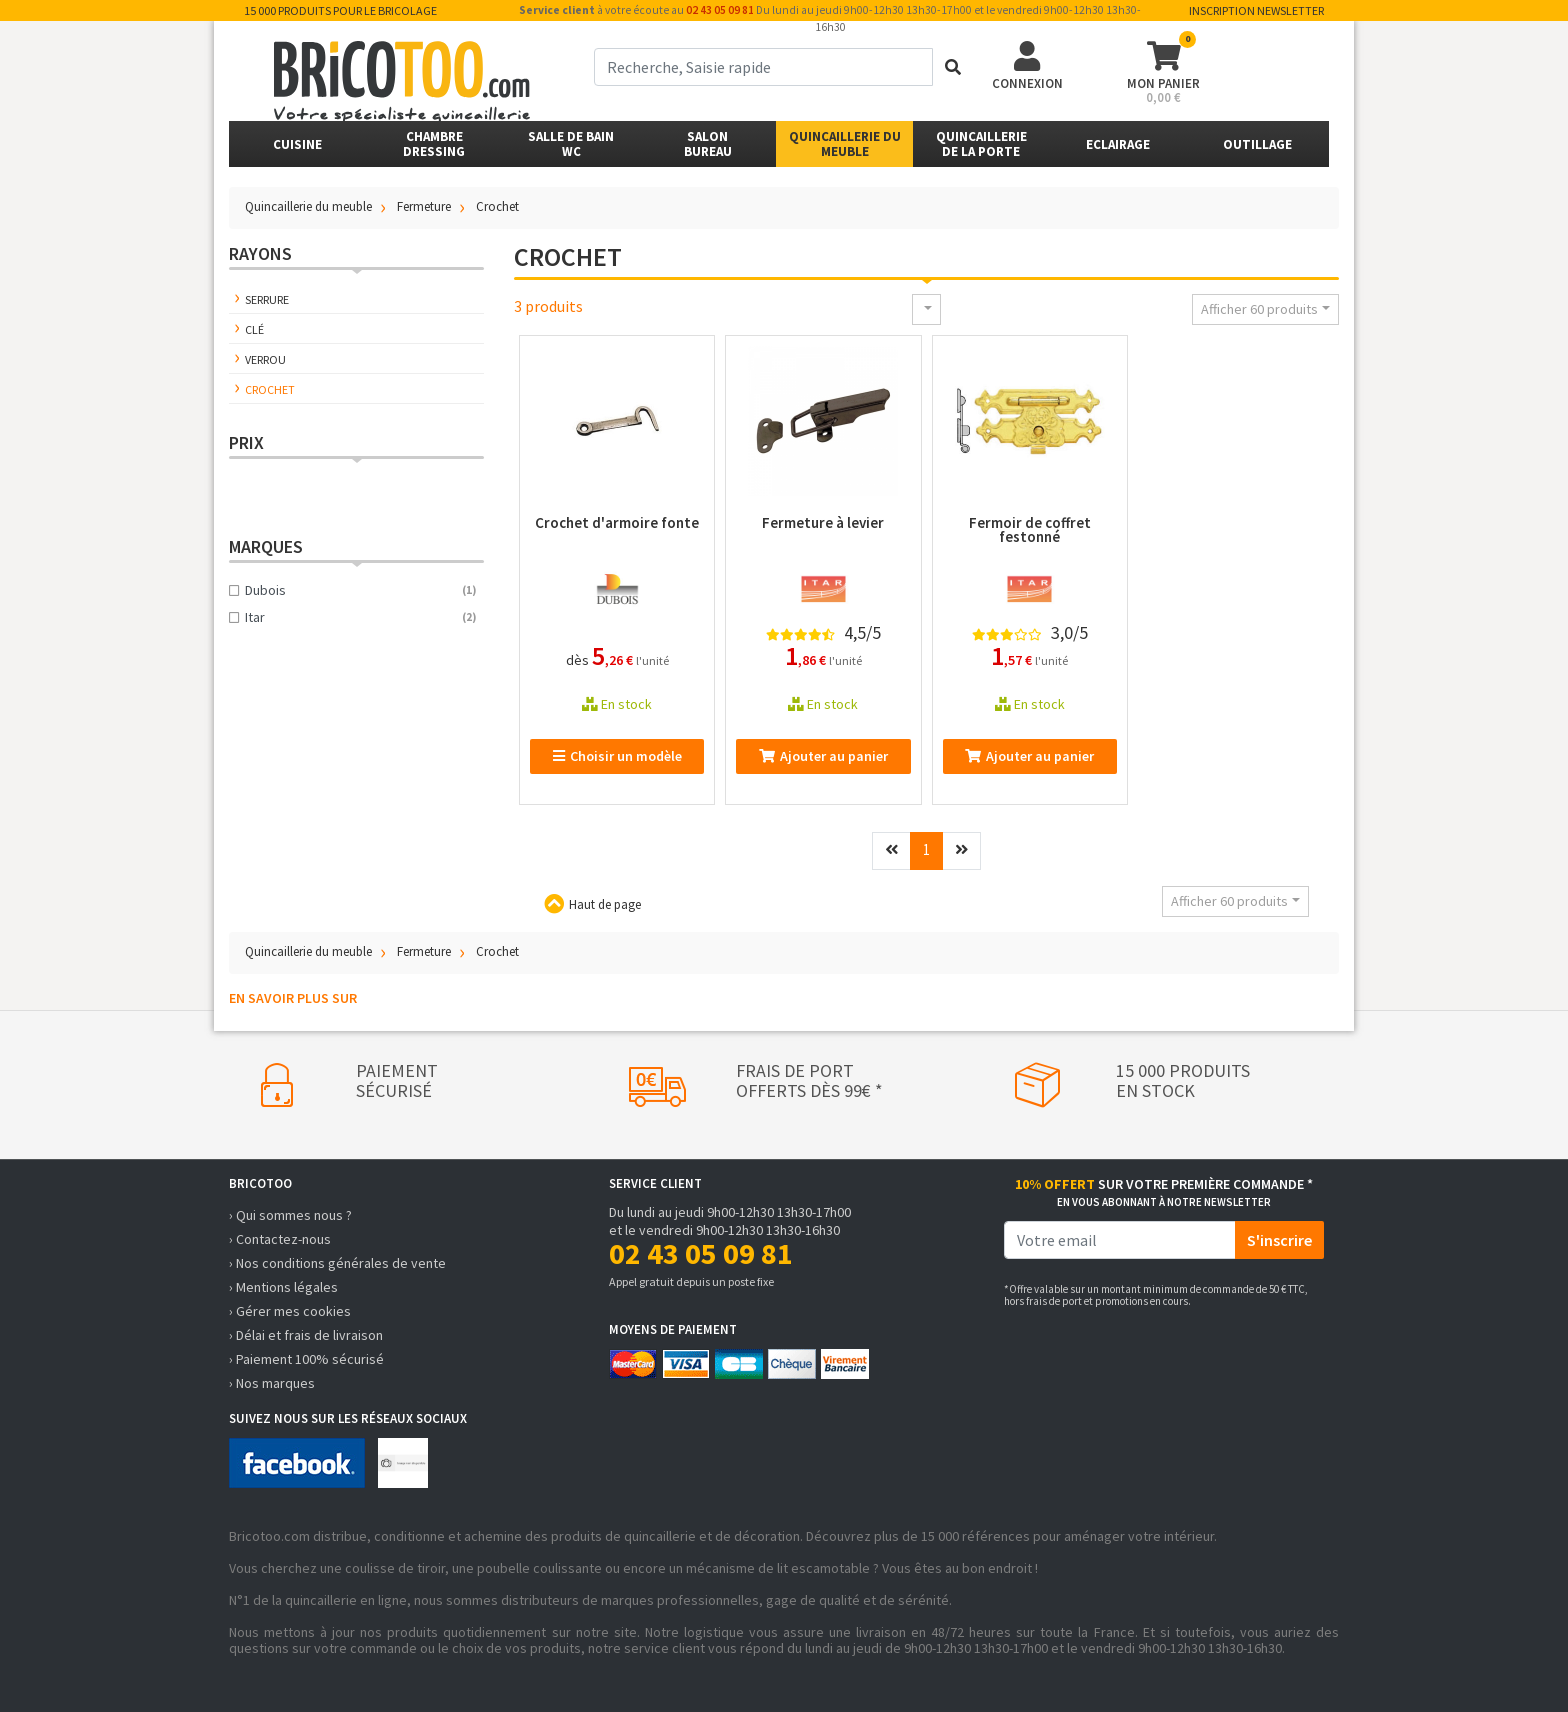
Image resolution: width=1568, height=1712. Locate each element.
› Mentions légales (283, 1287)
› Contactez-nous (280, 1239)
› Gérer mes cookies (290, 1311)
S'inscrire (1279, 1240)
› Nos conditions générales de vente (337, 1263)
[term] (763, 67)
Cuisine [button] (297, 144)
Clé (254, 329)
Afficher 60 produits (1259, 309)
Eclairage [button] (1118, 144)
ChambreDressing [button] (434, 144)
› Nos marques (272, 1383)
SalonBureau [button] (708, 144)
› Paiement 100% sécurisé (306, 1359)
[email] (1120, 1240)
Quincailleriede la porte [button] (981, 144)
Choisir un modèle (617, 756)
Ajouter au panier (823, 756)
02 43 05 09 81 (720, 10)
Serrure (267, 299)
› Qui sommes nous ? (290, 1215)
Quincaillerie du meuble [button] (845, 144)
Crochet (270, 389)
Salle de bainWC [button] (571, 144)
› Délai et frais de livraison (306, 1335)
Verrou (265, 359)
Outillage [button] (1257, 144)
